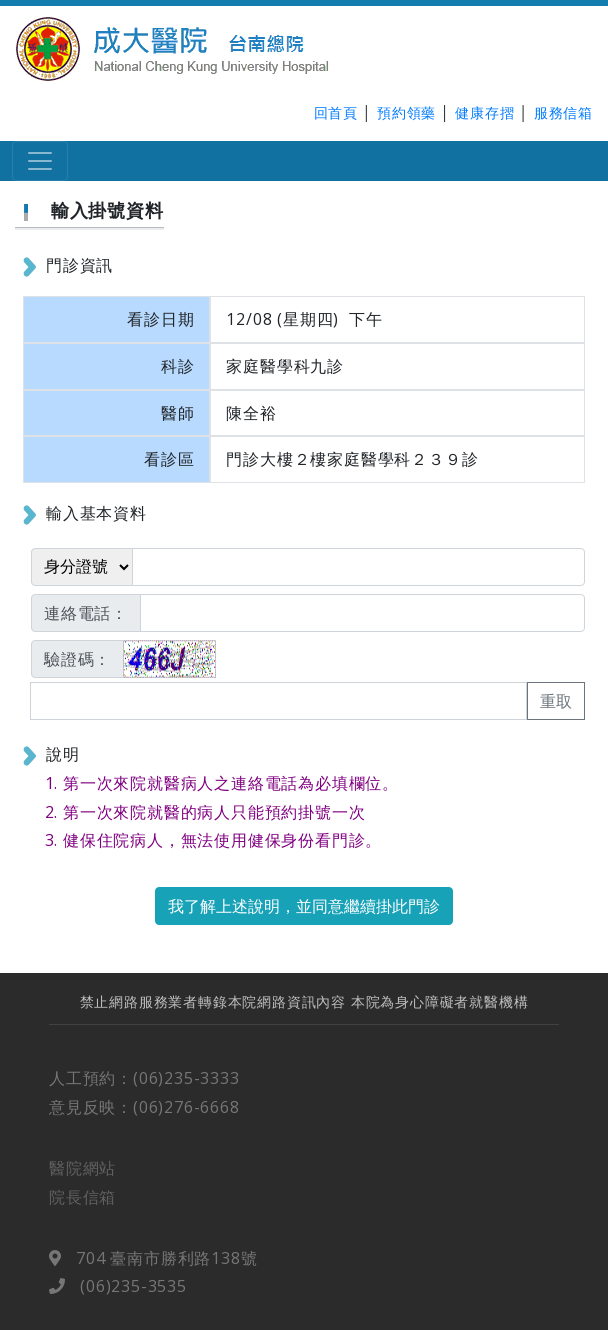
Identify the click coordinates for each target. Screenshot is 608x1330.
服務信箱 (563, 112)
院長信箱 (82, 1204)
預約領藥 (406, 112)
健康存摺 (484, 112)
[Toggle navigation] (40, 161)
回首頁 (336, 112)
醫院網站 (82, 1176)
